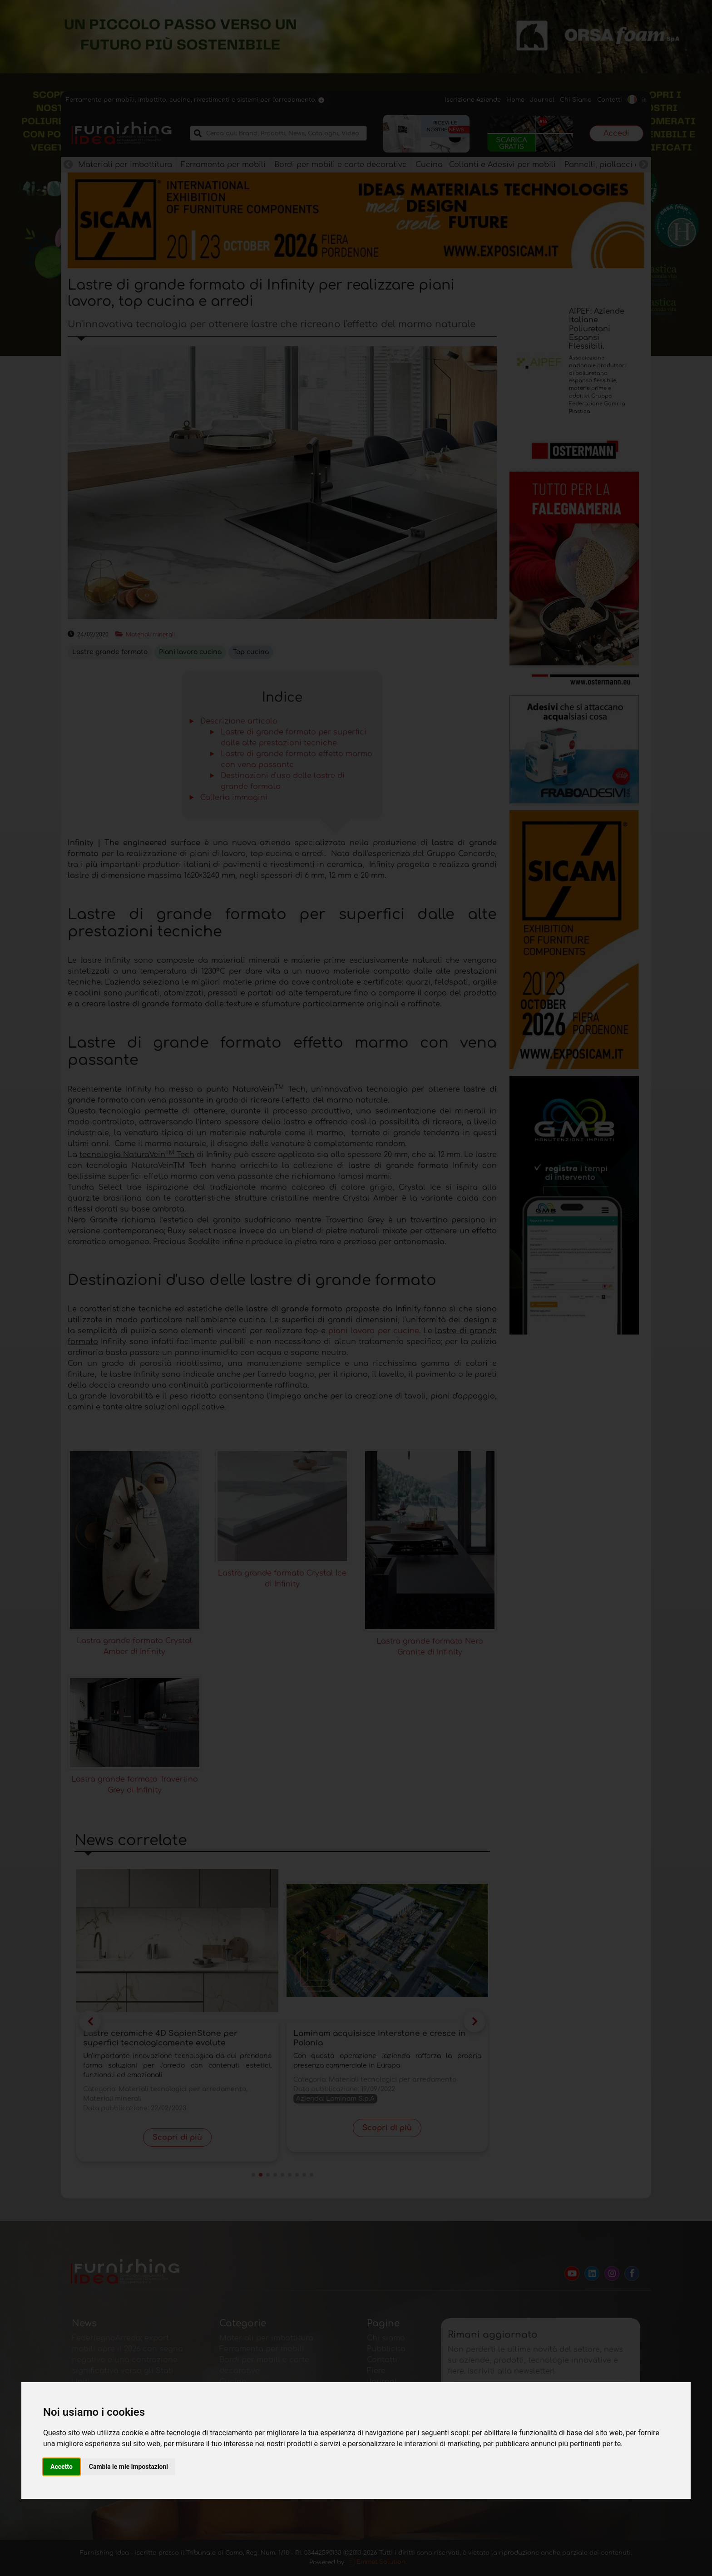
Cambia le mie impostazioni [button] (128, 2466)
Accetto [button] (61, 2466)
